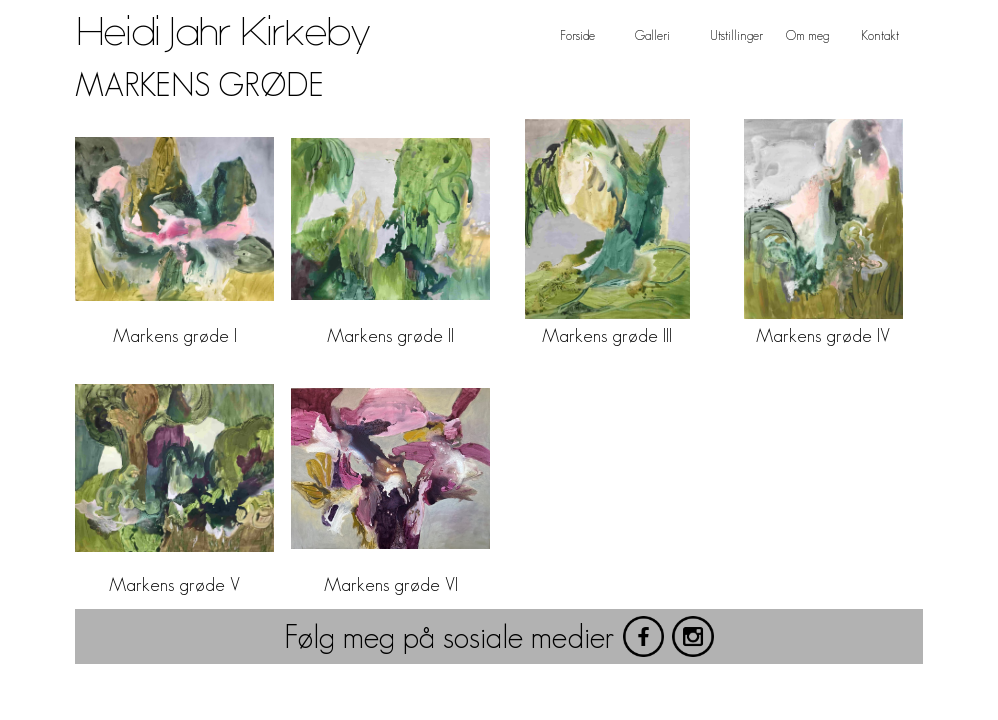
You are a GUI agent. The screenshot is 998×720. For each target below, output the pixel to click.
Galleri (652, 35)
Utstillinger (736, 35)
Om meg (807, 35)
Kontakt (880, 35)
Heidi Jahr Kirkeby (223, 32)
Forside (577, 35)
